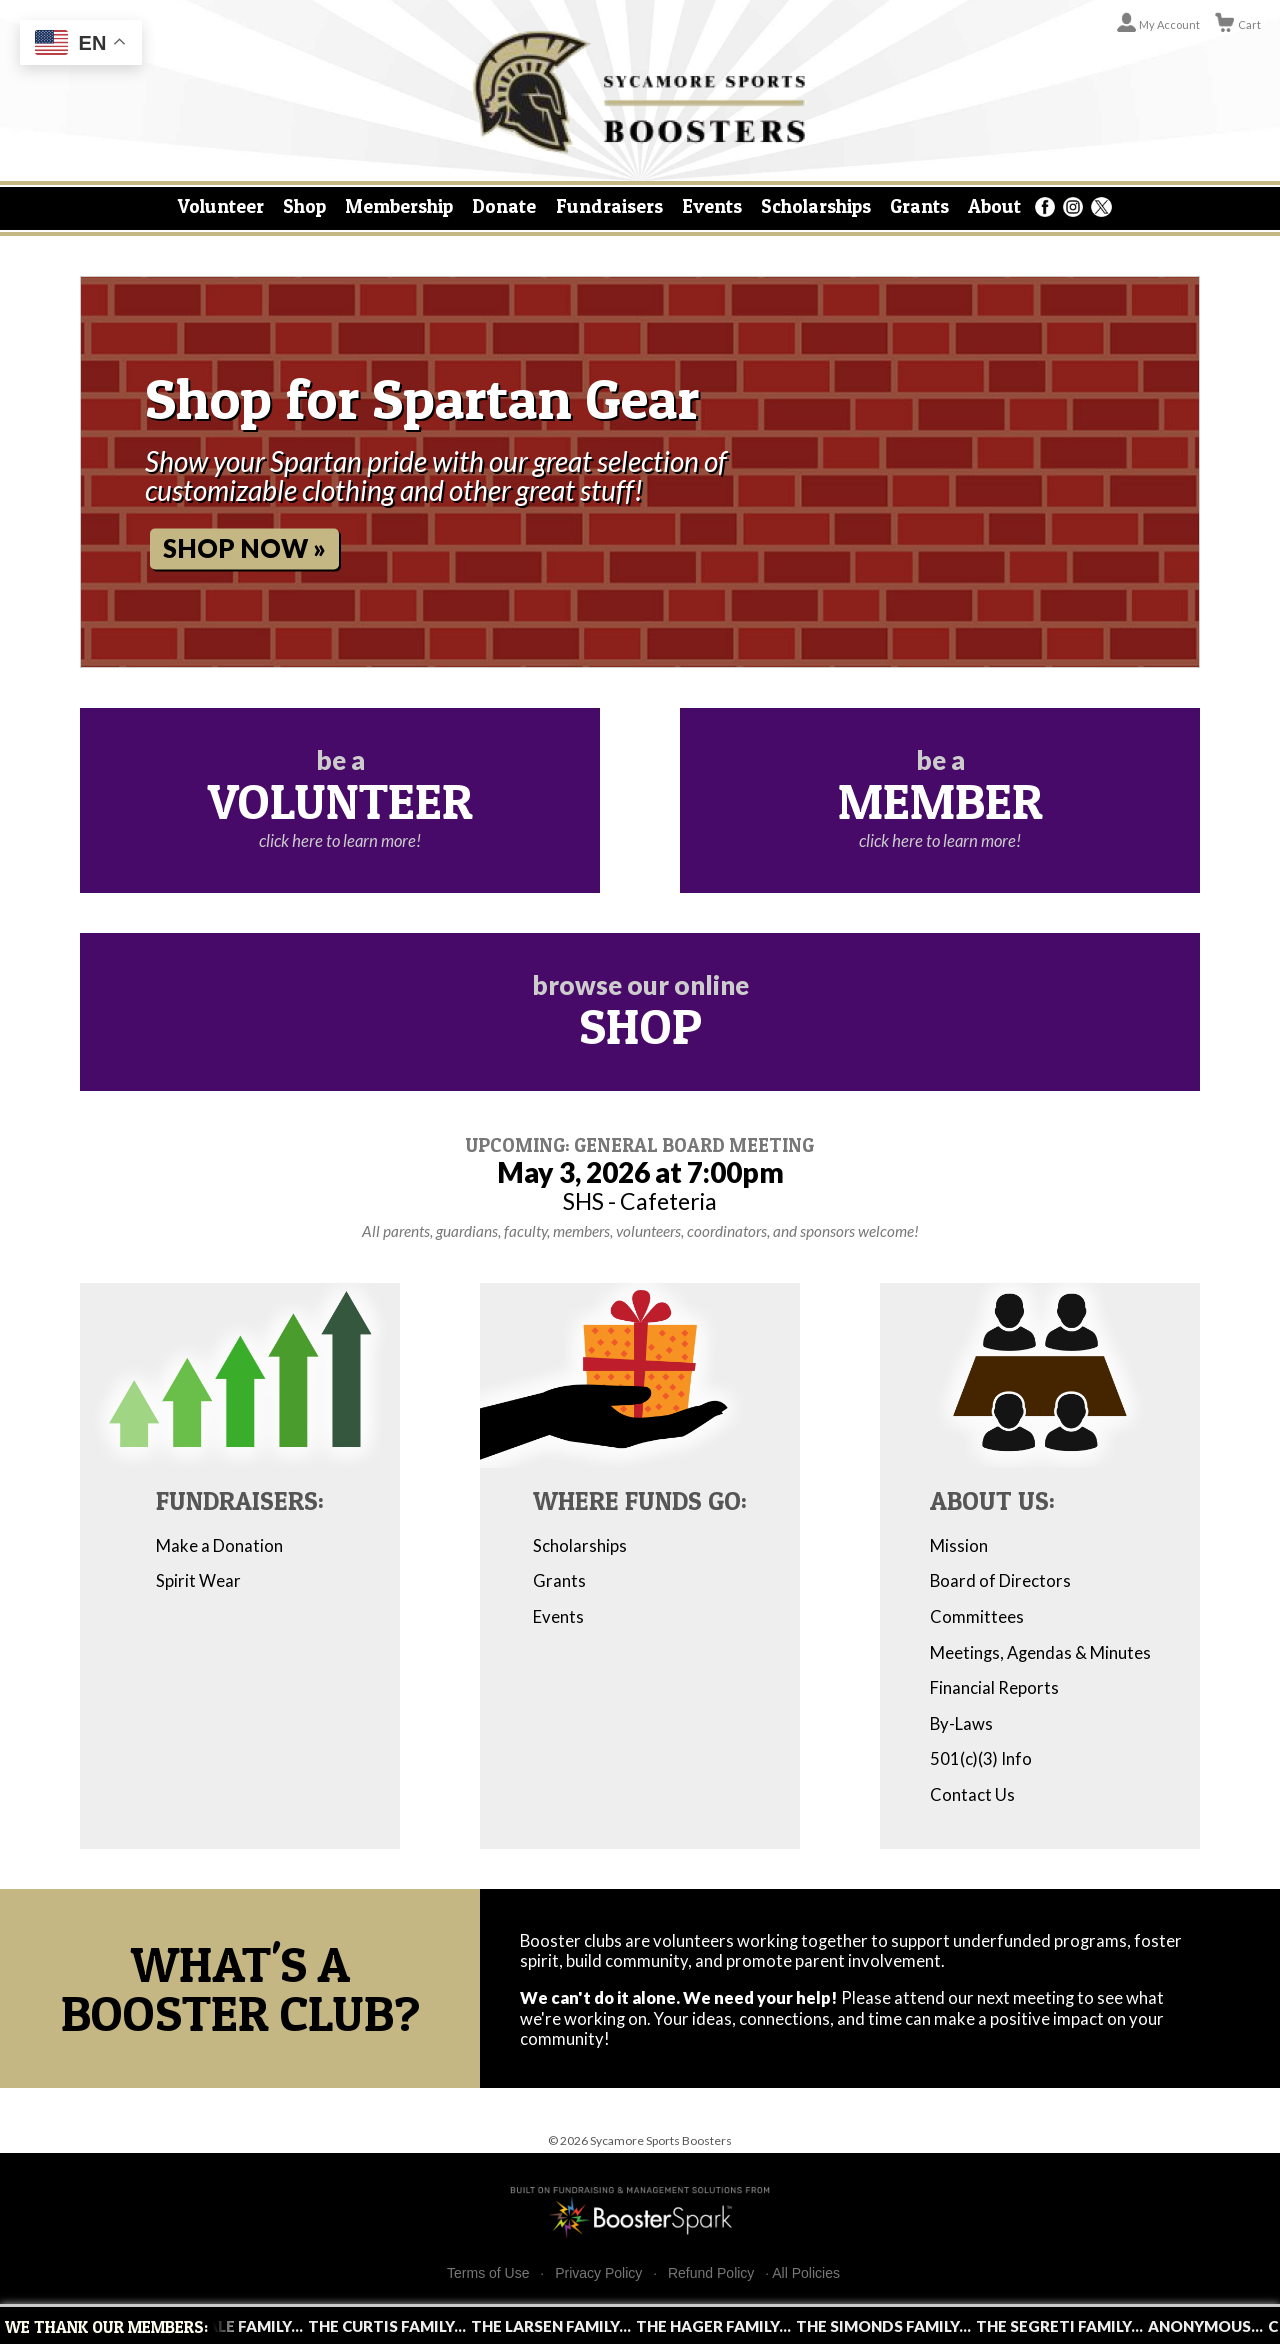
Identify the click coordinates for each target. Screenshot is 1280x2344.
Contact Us (972, 1795)
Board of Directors (1000, 1581)
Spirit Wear (198, 1581)
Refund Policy (711, 2273)
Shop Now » (244, 548)
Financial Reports (994, 1688)
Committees (977, 1617)
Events (712, 206)
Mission (959, 1546)
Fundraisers (609, 206)
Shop (304, 206)
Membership (399, 206)
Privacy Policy (598, 2273)
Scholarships (816, 206)
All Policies (806, 2273)
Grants (919, 206)
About (994, 206)
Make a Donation (219, 1546)
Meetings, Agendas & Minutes (1040, 1653)
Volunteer (221, 206)
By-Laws (961, 1724)
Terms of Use (488, 2273)
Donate (504, 206)
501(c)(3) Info (981, 1759)
